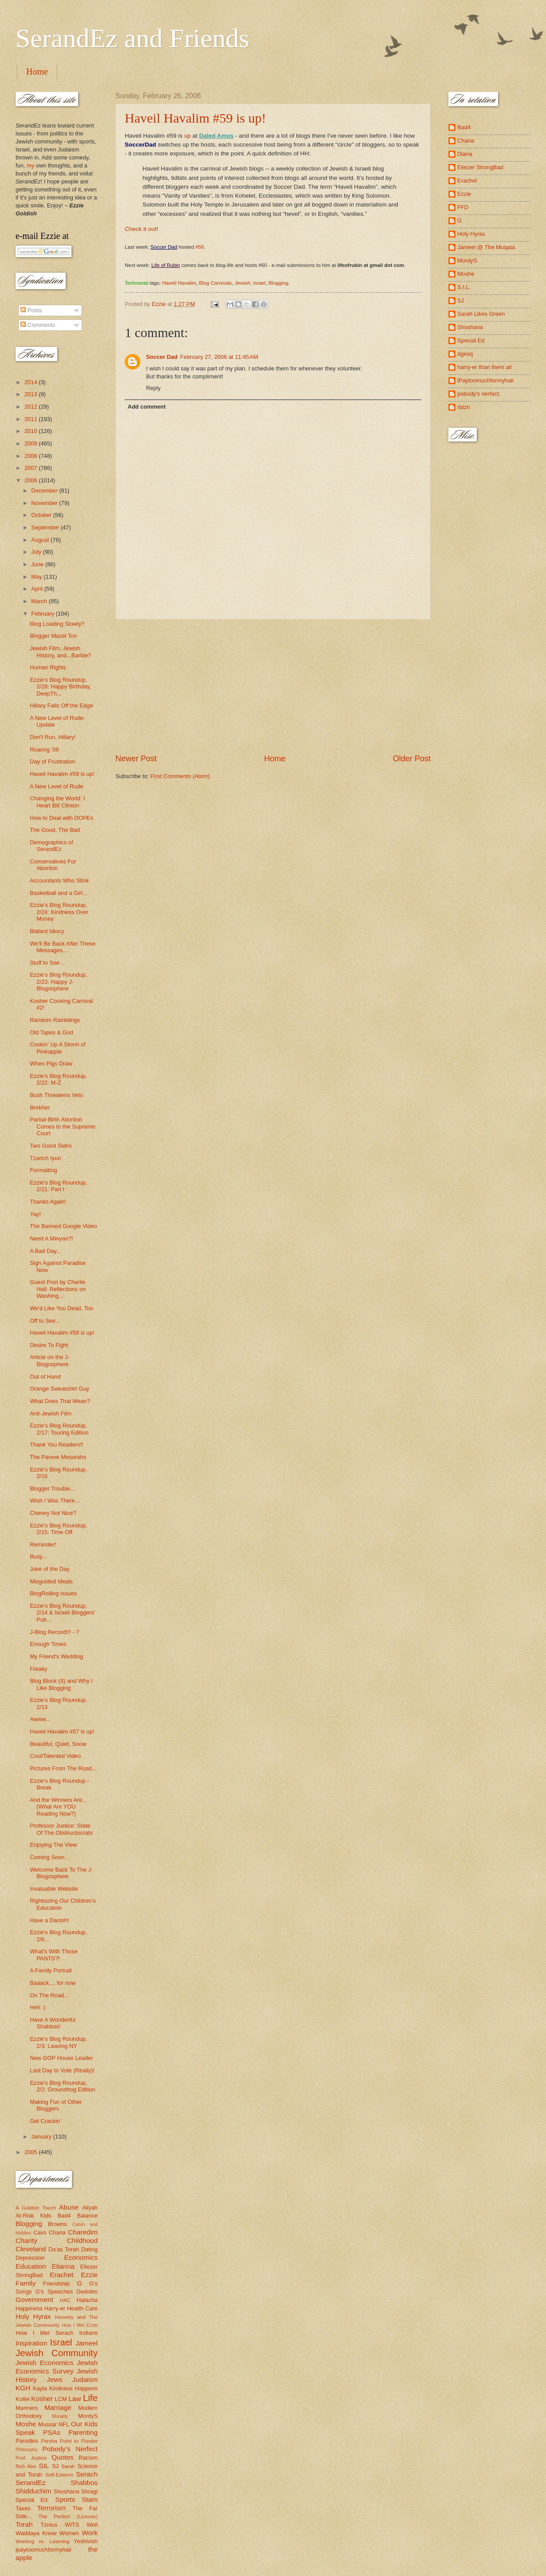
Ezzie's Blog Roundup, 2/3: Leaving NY (58, 2042)
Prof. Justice (31, 2458)
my (30, 165)
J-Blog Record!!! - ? (54, 1632)
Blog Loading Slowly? (57, 623)
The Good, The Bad (55, 830)
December (45, 490)
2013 (31, 394)
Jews (54, 2379)
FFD (462, 207)
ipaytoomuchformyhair (44, 2549)
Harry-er (54, 2308)
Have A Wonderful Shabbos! (52, 2023)
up (187, 135)
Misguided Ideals (51, 1581)
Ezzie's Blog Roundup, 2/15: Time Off (58, 1528)
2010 (31, 431)
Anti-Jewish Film (50, 1413)
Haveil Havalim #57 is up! (62, 1731)
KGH (23, 2388)
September (46, 527)
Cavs (39, 2232)
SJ (55, 2466)
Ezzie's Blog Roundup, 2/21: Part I (58, 1186)
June (38, 564)
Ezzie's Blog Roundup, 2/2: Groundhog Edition (62, 2086)
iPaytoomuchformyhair (485, 380)
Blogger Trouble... (52, 1488)
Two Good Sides (50, 1145)
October (42, 515)
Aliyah (90, 2207)
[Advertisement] (273, 686)
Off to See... (45, 1320)
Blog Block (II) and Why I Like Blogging (61, 1684)
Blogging (279, 283)
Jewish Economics (44, 2362)
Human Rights (48, 667)
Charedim (83, 2232)
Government (34, 2299)
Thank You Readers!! (56, 1444)
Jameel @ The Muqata (486, 247)
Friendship (56, 2283)
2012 (31, 406)
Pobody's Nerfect (70, 2449)
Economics (81, 2257)
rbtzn (463, 407)
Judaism (85, 2379)
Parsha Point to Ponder (69, 2441)
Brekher (40, 1107)
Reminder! (43, 1544)
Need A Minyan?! (51, 1238)
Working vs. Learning (42, 2541)
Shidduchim (33, 2491)
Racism (88, 2457)
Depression (30, 2257)
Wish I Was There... (54, 1500)
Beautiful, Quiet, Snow (58, 1744)
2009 (31, 443)
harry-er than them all (484, 367)
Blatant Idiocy (47, 931)
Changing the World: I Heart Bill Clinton (57, 801)
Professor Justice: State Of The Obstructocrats (61, 1829)
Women (69, 2533)
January (42, 2136)
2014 (31, 382)
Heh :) (37, 2007)
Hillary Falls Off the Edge (61, 705)
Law (74, 2398)
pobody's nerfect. (479, 393)
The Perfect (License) (68, 2516)
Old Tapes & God (51, 1032)
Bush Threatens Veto (56, 1095)
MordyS (88, 2416)
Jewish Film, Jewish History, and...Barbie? (60, 651)
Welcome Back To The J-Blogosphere (61, 1873)
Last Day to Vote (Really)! (62, 2070)
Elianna (63, 2266)
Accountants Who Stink (59, 880)
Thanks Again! (48, 1201)
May (37, 576)
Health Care (82, 2308)
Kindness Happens (73, 2388)
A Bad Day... (45, 1251)
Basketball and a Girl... (58, 893)
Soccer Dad (162, 357)
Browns (57, 2224)
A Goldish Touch (36, 2207)
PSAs (51, 2432)
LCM (61, 2399)
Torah (24, 2524)
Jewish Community (57, 2353)
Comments (37, 325)
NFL (64, 2424)
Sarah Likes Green (481, 313)
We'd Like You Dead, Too (61, 1308)
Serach (87, 2474)
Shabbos (84, 2482)
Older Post (412, 758)
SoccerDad (140, 144)
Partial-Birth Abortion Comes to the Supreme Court (62, 1126)
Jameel (86, 2343)
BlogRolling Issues (53, 1593)
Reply (153, 388)
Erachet (61, 2274)
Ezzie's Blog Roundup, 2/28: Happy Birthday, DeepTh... (60, 686)
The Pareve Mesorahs (58, 1457)
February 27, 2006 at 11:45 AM (219, 357)
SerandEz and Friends (132, 38)
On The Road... (49, 1995)
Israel (259, 283)
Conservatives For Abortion (53, 864)
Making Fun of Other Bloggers (56, 2105)
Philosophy (27, 2449)
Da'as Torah (63, 2249)
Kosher (42, 2398)
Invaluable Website (54, 1888)
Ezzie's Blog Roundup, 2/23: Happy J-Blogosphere (58, 981)
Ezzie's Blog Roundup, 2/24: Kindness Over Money (59, 912)
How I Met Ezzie (80, 2325)
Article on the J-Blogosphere (49, 1360)
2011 (31, 419)
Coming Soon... (49, 1857)
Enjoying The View (53, 1844)
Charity (26, 2240)
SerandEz (31, 2482)
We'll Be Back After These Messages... (62, 947)
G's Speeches (54, 2291)
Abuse (69, 2207)
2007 (31, 468)
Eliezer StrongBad (480, 167)
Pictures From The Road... (63, 1768)
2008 (31, 456)
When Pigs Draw (51, 1063)
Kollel (23, 2399)
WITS (72, 2524)
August (41, 540)
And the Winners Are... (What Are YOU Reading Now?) (58, 1807)
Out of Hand (45, 1376)
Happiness (29, 2308)
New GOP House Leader (61, 2058)
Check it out (140, 229)
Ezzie (89, 2274)
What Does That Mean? (60, 1401)
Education (31, 2266)
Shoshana (66, 2491)
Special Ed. (32, 2499)
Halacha (87, 2300)
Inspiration (31, 2343)
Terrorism (51, 2508)
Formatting (43, 1170)
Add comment (146, 406)
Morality (60, 2416)
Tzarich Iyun (45, 1158)
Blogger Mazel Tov (53, 635)
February (43, 613)
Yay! (35, 1214)
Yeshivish (86, 2541)
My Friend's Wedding (56, 1656)
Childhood (82, 2240)
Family (26, 2283)
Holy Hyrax (33, 2316)
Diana (464, 154)
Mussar (47, 2424)
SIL (44, 2465)
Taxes (23, 2508)
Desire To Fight (49, 1345)
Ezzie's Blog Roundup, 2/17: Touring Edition (59, 1428)
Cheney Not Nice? (53, 1513)
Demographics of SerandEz (51, 845)
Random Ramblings (55, 1020)
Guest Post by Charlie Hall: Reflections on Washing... (58, 1289)
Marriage (57, 2407)
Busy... (38, 1556)
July (37, 552)
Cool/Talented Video (55, 1756)
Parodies (27, 2440)
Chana (57, 2232)
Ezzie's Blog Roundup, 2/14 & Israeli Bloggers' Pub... (62, 1612)
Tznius (48, 2524)
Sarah (68, 2466)
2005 (31, 2152)
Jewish (242, 283)
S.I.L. (464, 287)
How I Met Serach (45, 2333)
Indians (88, 2333)
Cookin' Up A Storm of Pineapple (58, 1047)
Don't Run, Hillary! (52, 737)
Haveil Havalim (179, 283)
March (39, 601)
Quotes (62, 2457)
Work (90, 2532)
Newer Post (136, 758)
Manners (27, 2408)
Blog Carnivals (215, 283)
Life (90, 2398)
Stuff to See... (47, 962)
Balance (87, 2215)
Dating (89, 2249)
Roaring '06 (44, 749)
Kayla (40, 2388)
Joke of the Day (49, 1569)
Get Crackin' (45, 2121)
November (45, 503)
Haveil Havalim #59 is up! (195, 118)
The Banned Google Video (63, 1226)
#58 (199, 247)
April (37, 588)
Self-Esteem (59, 2474)
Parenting (83, 2432)
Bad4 (64, 2215)
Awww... (40, 1719)
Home (37, 71)
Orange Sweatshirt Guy (59, 1388)
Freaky (38, 1669)
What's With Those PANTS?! (53, 1954)
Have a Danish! (49, 1920)
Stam (90, 2499)
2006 (31, 480)
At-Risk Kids (33, 2215)
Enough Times (48, 1644)
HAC (65, 2300)
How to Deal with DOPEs (61, 818)
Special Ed (471, 340)
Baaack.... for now (52, 1983)
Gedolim (87, 2291)
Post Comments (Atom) (180, 776)
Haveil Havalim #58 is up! (62, 1332)
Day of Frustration (52, 761)
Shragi (89, 2491)
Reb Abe (26, 2466)
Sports (65, 2499)
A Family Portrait (50, 1970)
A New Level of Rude (56, 786)
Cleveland (31, 2249)
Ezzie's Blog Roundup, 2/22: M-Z (58, 1079)
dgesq (465, 353)
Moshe (26, 2424)
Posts (31, 310)
